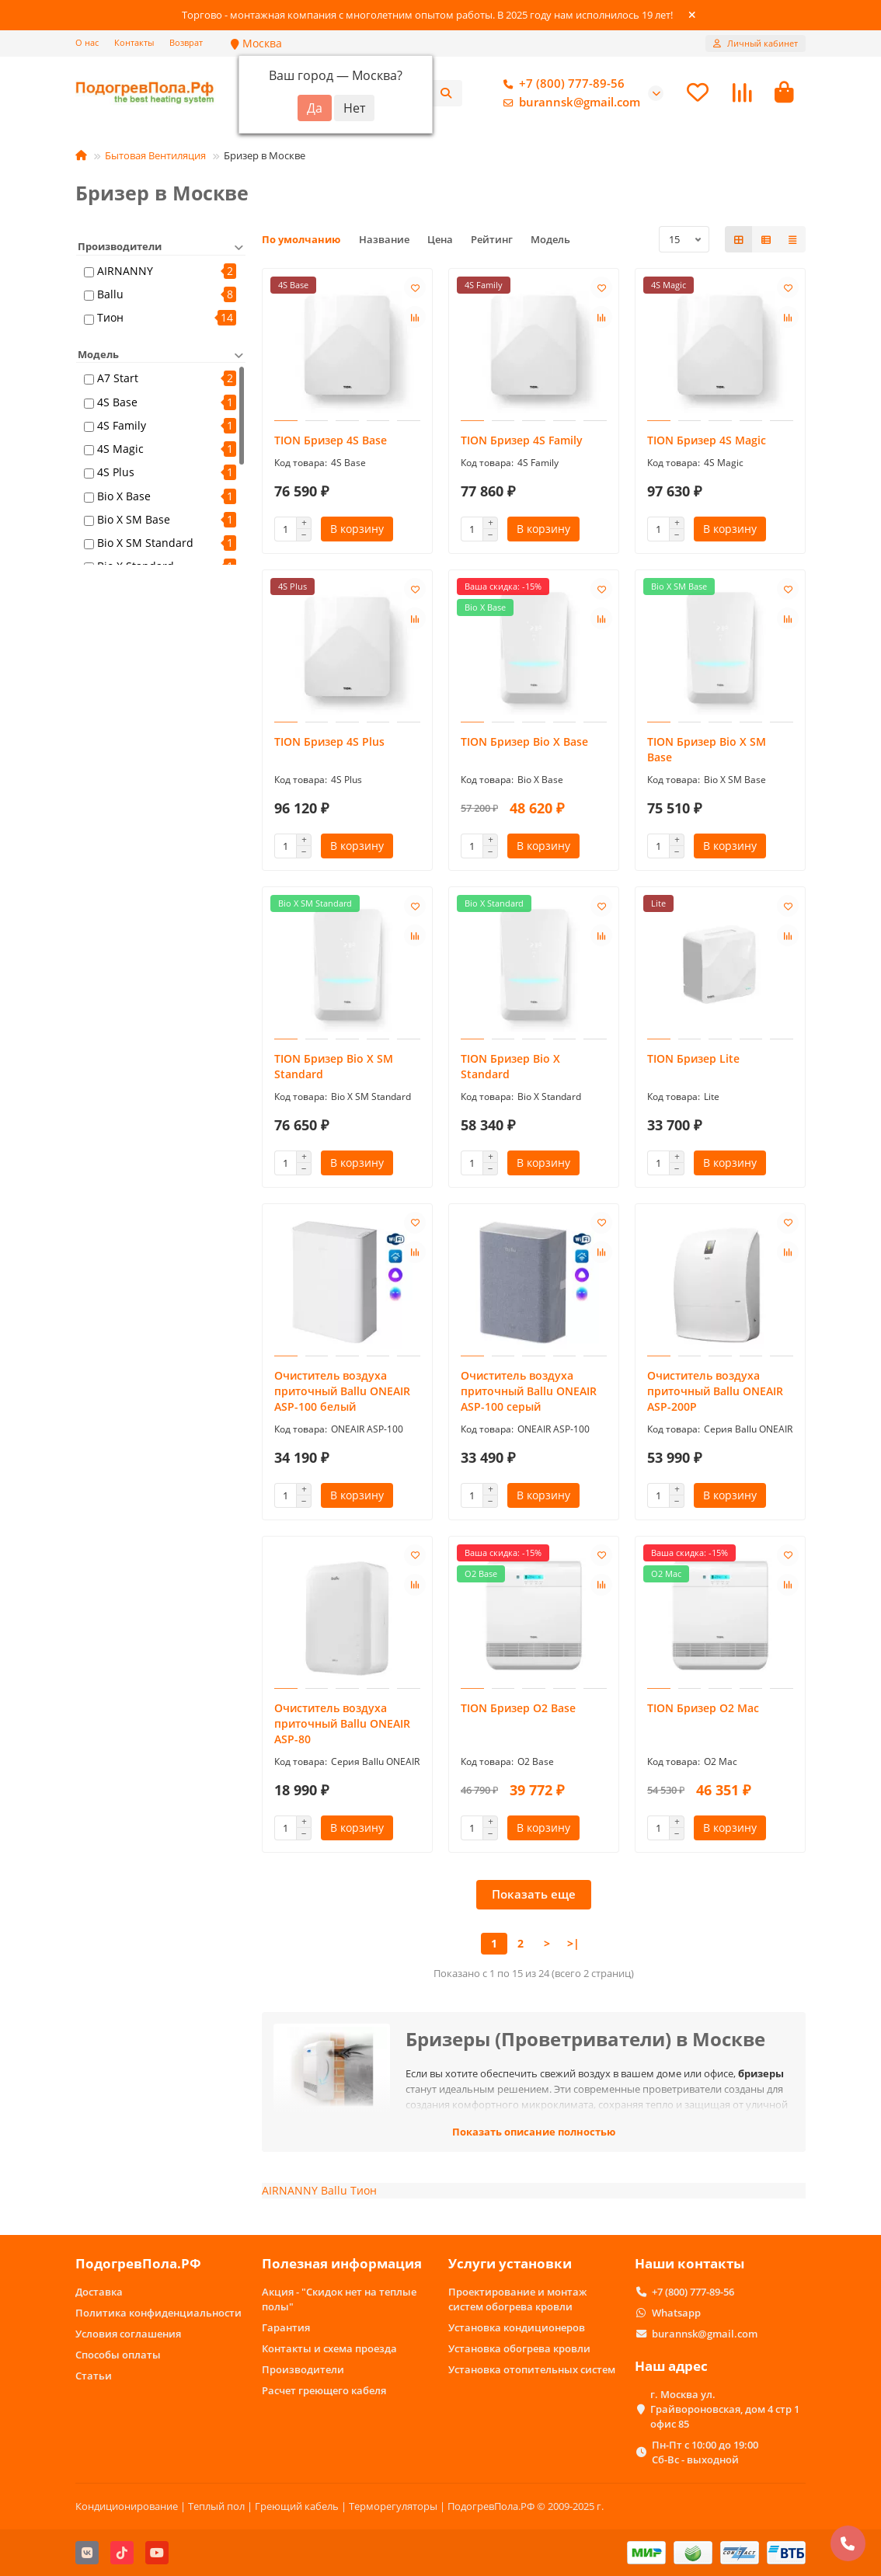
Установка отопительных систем (531, 2369)
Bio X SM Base (133, 520)
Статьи (93, 2376)
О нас (87, 42)
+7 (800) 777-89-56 (561, 84)
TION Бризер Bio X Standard (510, 1068)
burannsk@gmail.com (568, 103)
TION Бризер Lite (693, 1060)
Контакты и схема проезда (329, 2348)
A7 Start (117, 380)
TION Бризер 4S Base (330, 442)
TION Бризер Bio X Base (524, 743)
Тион (110, 319)
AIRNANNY (125, 273)
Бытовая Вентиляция (155, 158)
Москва (256, 43)
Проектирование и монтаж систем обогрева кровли (517, 2299)
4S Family (121, 426)
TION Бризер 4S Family (522, 442)
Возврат (186, 42)
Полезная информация (342, 2264)
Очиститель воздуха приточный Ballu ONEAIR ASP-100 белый (342, 1393)
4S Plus (115, 474)
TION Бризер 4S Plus (329, 743)
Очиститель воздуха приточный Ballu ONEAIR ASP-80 (342, 1726)
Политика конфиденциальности (158, 2313)
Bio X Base (124, 497)
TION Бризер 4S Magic (706, 442)
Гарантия (286, 2327)
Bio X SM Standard (145, 545)
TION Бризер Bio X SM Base (706, 751)
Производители (303, 2369)
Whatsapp (676, 2313)
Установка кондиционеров (516, 2327)
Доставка (99, 2292)
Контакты (134, 42)
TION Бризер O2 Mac (703, 1710)
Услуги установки (510, 2264)
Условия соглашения (128, 2334)
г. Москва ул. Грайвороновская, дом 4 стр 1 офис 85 (724, 2409)
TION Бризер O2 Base (518, 1710)
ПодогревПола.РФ (138, 2264)
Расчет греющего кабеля (324, 2390)
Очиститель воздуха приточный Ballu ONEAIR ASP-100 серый (529, 1393)
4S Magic (120, 451)
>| (573, 1945)
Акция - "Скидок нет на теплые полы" (339, 2299)
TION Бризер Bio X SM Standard (333, 1068)
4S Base (117, 403)
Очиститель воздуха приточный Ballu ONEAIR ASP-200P (715, 1393)
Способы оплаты (118, 2355)
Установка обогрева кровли (519, 2348)
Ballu (110, 296)
